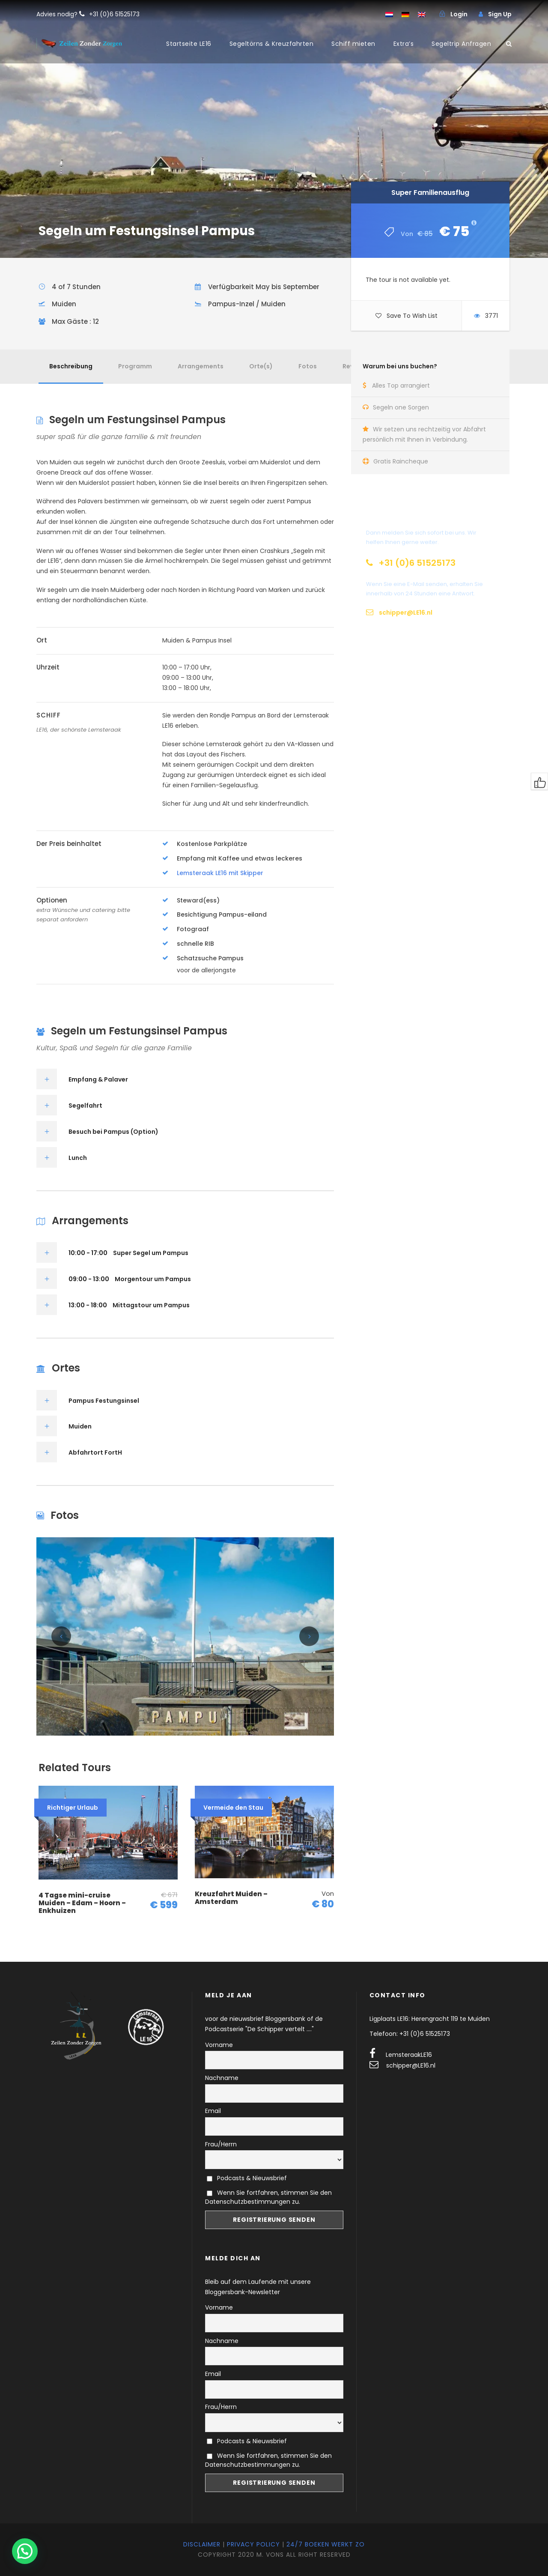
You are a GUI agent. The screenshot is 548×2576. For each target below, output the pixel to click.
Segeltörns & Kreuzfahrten (271, 43)
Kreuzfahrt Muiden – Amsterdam (231, 1897)
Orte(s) (261, 366)
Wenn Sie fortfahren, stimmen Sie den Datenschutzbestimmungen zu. (268, 2197)
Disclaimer (201, 2544)
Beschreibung (70, 366)
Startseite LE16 (188, 43)
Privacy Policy (253, 2544)
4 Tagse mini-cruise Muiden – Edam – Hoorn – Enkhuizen (82, 1903)
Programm (135, 366)
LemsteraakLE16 (409, 2054)
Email (213, 2111)
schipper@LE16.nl (410, 2065)
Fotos (307, 366)
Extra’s (403, 43)
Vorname (219, 2045)
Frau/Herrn (221, 2144)
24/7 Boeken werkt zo (325, 2544)
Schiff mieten (353, 43)
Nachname (221, 2078)
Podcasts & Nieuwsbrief (247, 2178)
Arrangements (200, 366)
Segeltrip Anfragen (461, 43)
